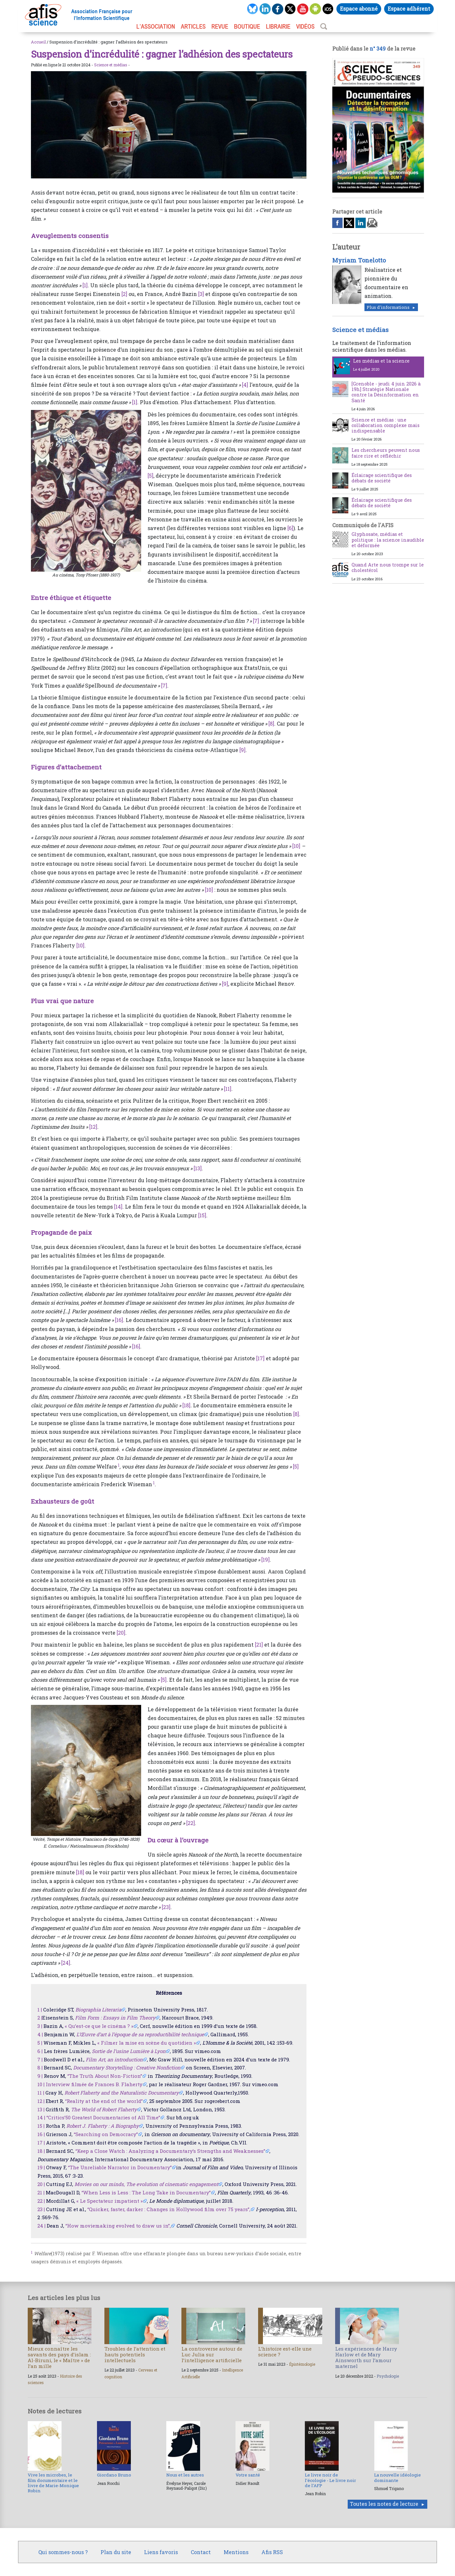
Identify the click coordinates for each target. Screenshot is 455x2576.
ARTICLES (193, 26)
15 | (40, 2126)
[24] (65, 1962)
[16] (119, 1320)
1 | (39, 2009)
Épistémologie (302, 2364)
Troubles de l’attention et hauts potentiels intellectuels (134, 2354)
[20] (121, 1632)
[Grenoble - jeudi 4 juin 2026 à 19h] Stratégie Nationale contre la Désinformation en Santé (386, 392)
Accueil (38, 41)
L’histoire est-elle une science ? (285, 2351)
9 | (40, 2076)
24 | (41, 2225)
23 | (41, 2209)
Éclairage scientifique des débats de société (382, 478)
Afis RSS (272, 2552)
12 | (40, 2101)
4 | (40, 2034)
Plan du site (116, 2552)
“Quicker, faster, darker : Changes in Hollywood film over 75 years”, (168, 2209)
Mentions (236, 2552)
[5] (150, 475)
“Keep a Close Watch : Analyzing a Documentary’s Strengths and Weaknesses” (170, 2151)
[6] (290, 528)
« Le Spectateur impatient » (109, 2201)
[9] (242, 749)
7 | (40, 2059)
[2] (124, 293)
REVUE (219, 26)
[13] (198, 1168)
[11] (227, 1088)
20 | (41, 2184)
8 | (40, 2067)
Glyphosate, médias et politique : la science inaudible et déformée (388, 539)
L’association (155, 26)
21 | (40, 2192)
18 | (41, 2151)
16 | (41, 2134)
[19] (265, 1559)
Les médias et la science (381, 361)
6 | (40, 2051)
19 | (41, 2167)
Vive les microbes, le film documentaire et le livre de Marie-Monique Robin (53, 2483)
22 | (41, 2201)
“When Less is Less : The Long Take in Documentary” (146, 2192)
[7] (256, 620)
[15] (202, 1215)
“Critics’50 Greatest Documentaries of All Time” (103, 2117)
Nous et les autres (185, 2475)
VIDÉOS (305, 26)
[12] (93, 1126)
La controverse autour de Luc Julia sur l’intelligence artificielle (211, 2354)
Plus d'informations (388, 307)
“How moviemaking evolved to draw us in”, (118, 2225)
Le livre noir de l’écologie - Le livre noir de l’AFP (330, 2480)
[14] (118, 1206)
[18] (186, 1405)
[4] (245, 384)
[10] (296, 845)
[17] (260, 1358)
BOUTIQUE (247, 26)
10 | (40, 2084)
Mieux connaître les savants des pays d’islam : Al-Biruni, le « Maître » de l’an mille (59, 2357)
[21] (259, 1644)
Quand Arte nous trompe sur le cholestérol (388, 567)
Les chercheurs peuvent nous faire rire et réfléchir (386, 453)
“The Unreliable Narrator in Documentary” (120, 2167)
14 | (41, 2117)
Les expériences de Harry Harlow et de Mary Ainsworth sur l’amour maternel (366, 2357)
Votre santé (248, 2475)
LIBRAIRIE (278, 26)
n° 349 (378, 48)
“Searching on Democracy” (106, 2134)
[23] (166, 1907)
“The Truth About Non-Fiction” (104, 2076)
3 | (39, 2026)
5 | (39, 2042)
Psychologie (388, 2376)
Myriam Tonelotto (359, 260)
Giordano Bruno (114, 2475)
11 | (40, 2092)
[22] (190, 1823)
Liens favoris (161, 2552)
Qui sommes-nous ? (63, 2552)
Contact (201, 2552)
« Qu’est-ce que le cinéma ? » (99, 2026)
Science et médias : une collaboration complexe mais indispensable (386, 425)
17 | (41, 2142)
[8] (271, 723)
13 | (40, 2109)
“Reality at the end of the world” (104, 2101)
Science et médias (110, 64)
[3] (201, 293)
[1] (85, 285)
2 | (39, 2017)
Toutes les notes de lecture (384, 2503)
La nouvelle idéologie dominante (397, 2477)
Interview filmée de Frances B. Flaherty (94, 2084)
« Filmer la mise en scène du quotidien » (146, 2042)
